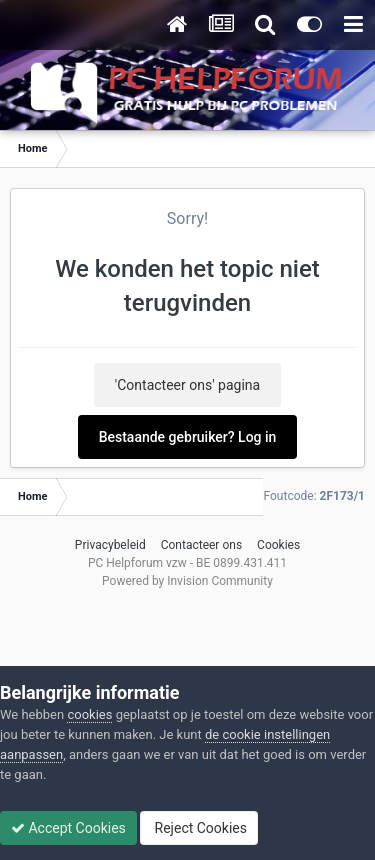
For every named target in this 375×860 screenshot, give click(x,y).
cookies (89, 714)
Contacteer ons (201, 545)
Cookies (278, 545)
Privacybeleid (110, 545)
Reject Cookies (199, 828)
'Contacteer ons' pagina (187, 385)
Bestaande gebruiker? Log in (188, 437)
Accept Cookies (68, 828)
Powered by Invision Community (187, 581)
